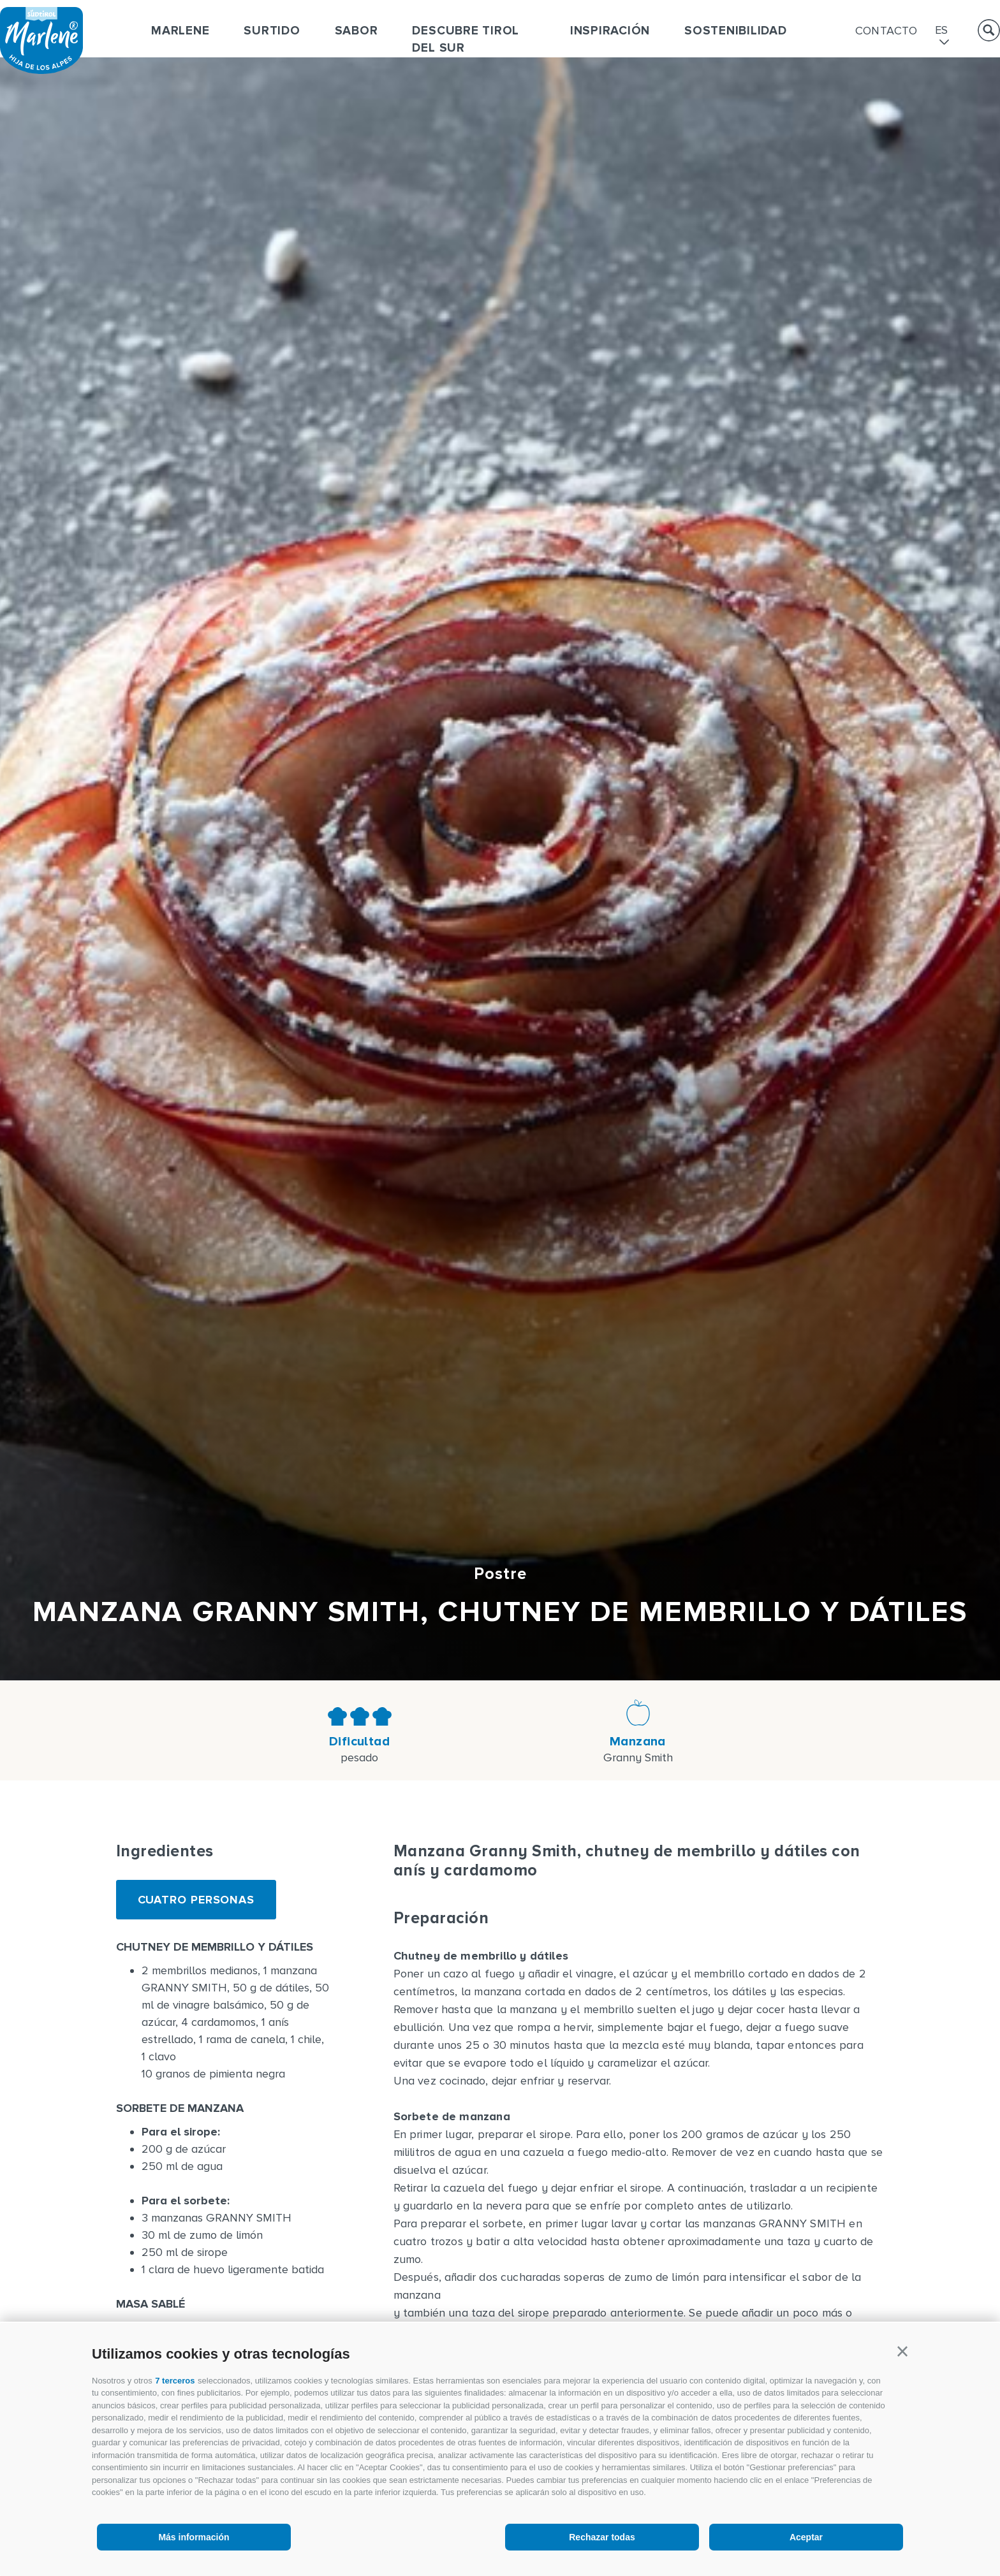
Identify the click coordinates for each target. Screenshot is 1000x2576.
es (941, 30)
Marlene (180, 31)
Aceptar (806, 2537)
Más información (193, 2537)
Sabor (356, 31)
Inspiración (610, 31)
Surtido (272, 31)
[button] (902, 2351)
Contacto (886, 31)
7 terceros (175, 2380)
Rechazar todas (602, 2537)
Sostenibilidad (735, 31)
